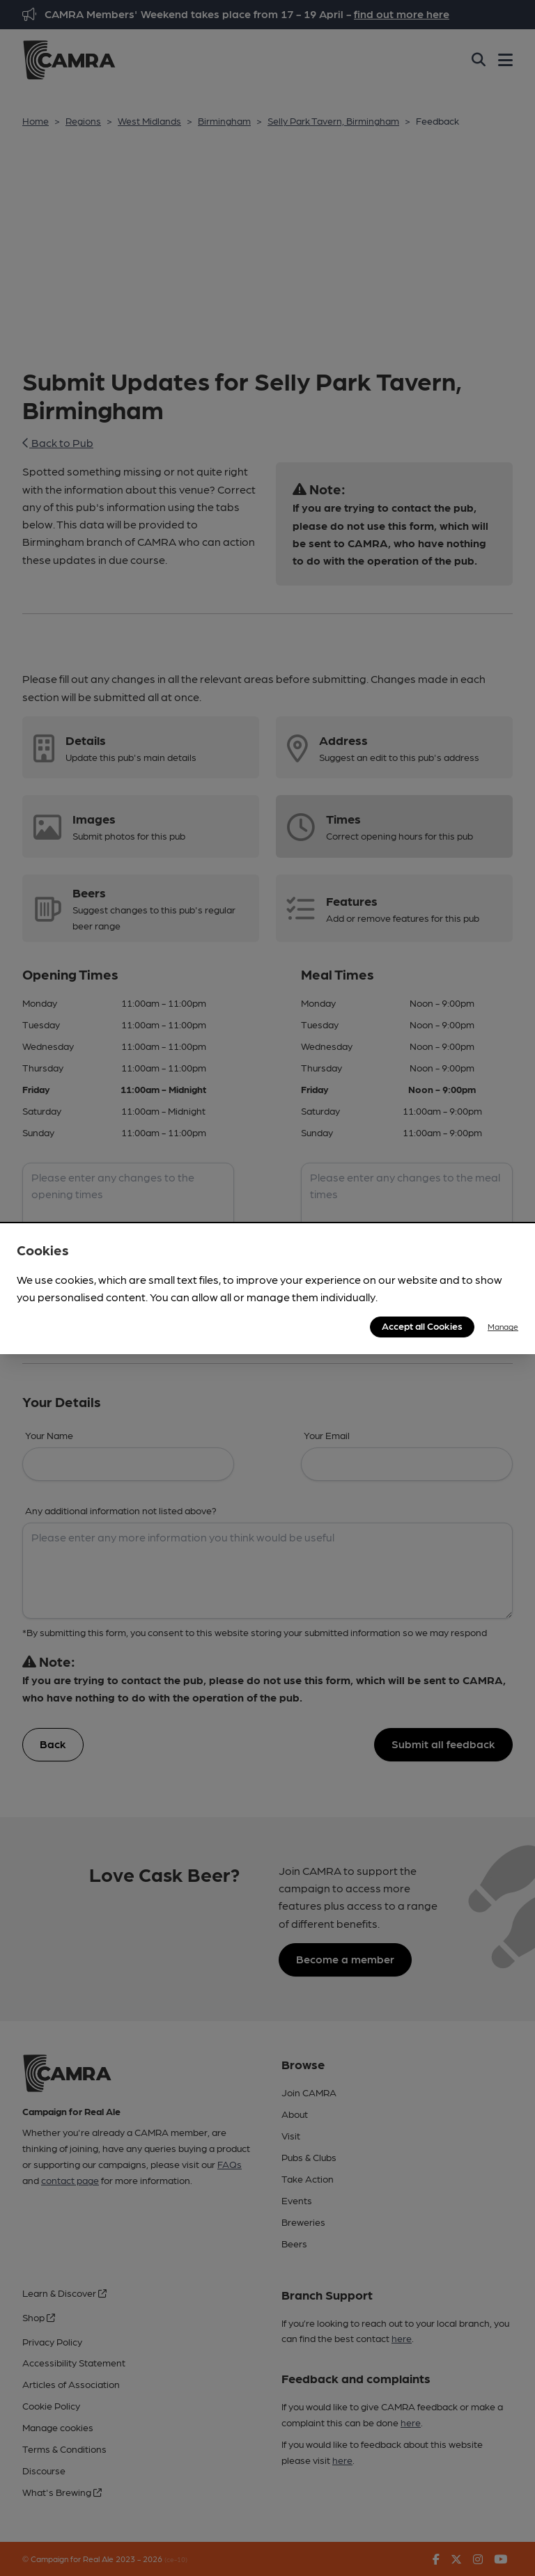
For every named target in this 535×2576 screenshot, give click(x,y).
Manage (503, 1326)
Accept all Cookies (422, 1325)
